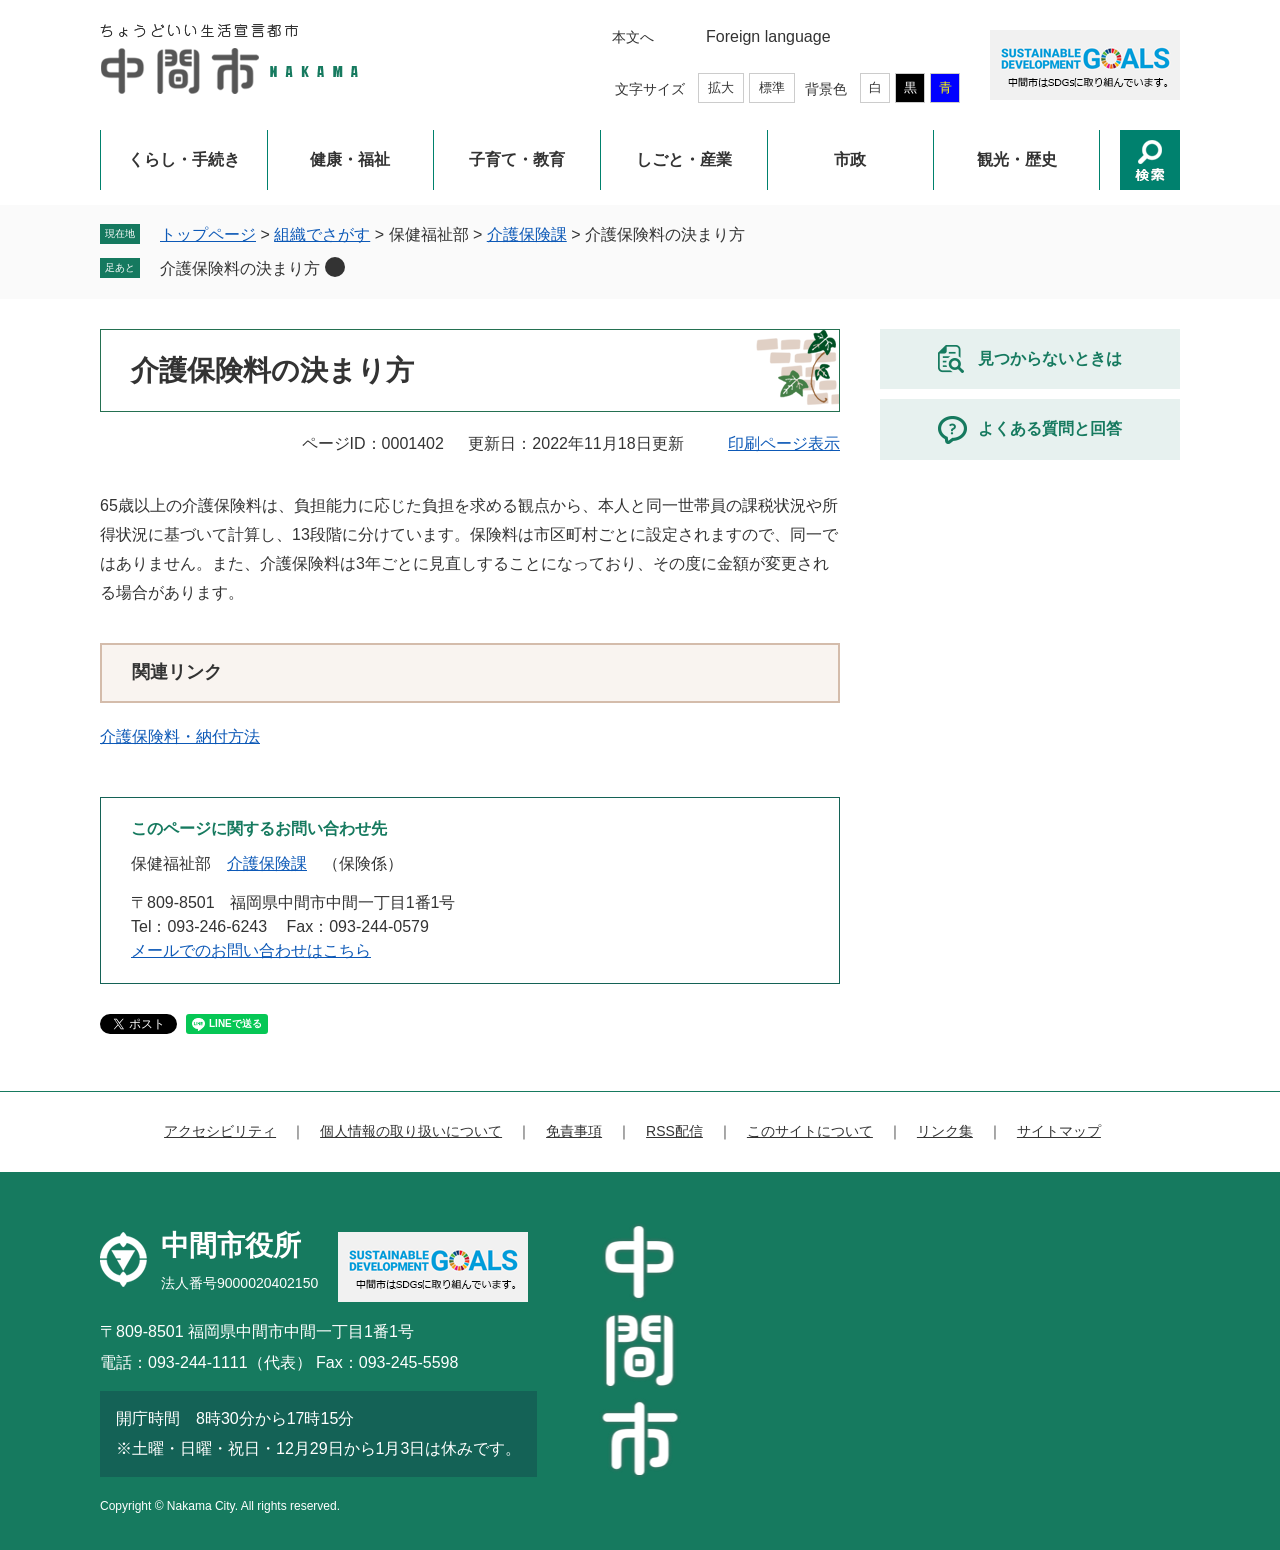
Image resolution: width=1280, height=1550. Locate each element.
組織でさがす (322, 234)
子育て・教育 (517, 159)
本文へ (633, 37)
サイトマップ (1059, 1131)
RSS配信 (674, 1131)
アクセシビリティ (220, 1131)
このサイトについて (810, 1131)
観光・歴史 (1017, 159)
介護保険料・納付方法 (180, 736)
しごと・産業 (684, 159)
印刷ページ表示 (784, 443)
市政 (850, 159)
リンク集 (945, 1131)
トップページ (208, 234)
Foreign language (768, 36)
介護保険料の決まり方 (240, 268)
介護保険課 (527, 234)
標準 (772, 87)
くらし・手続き (184, 159)
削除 (335, 267)
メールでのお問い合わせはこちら (251, 950)
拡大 (721, 87)
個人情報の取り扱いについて (411, 1131)
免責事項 (574, 1131)
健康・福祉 (350, 159)
